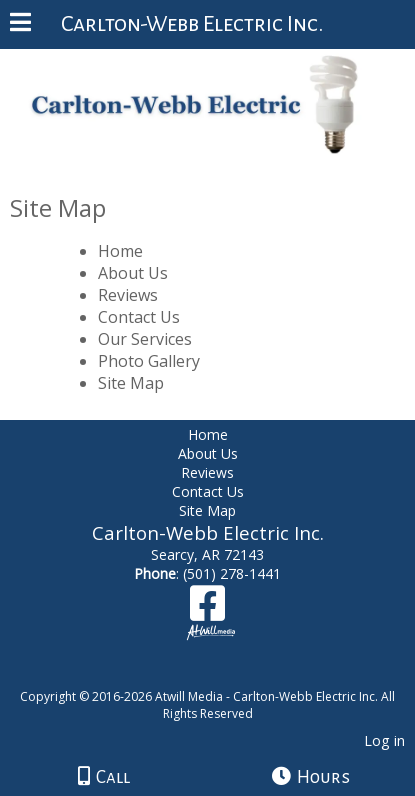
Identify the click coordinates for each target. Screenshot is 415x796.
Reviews (128, 295)
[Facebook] (207, 610)
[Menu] (20, 25)
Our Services (145, 339)
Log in (384, 740)
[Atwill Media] (225, 674)
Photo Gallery (149, 361)
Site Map (131, 383)
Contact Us (139, 317)
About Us (133, 273)
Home (120, 251)
